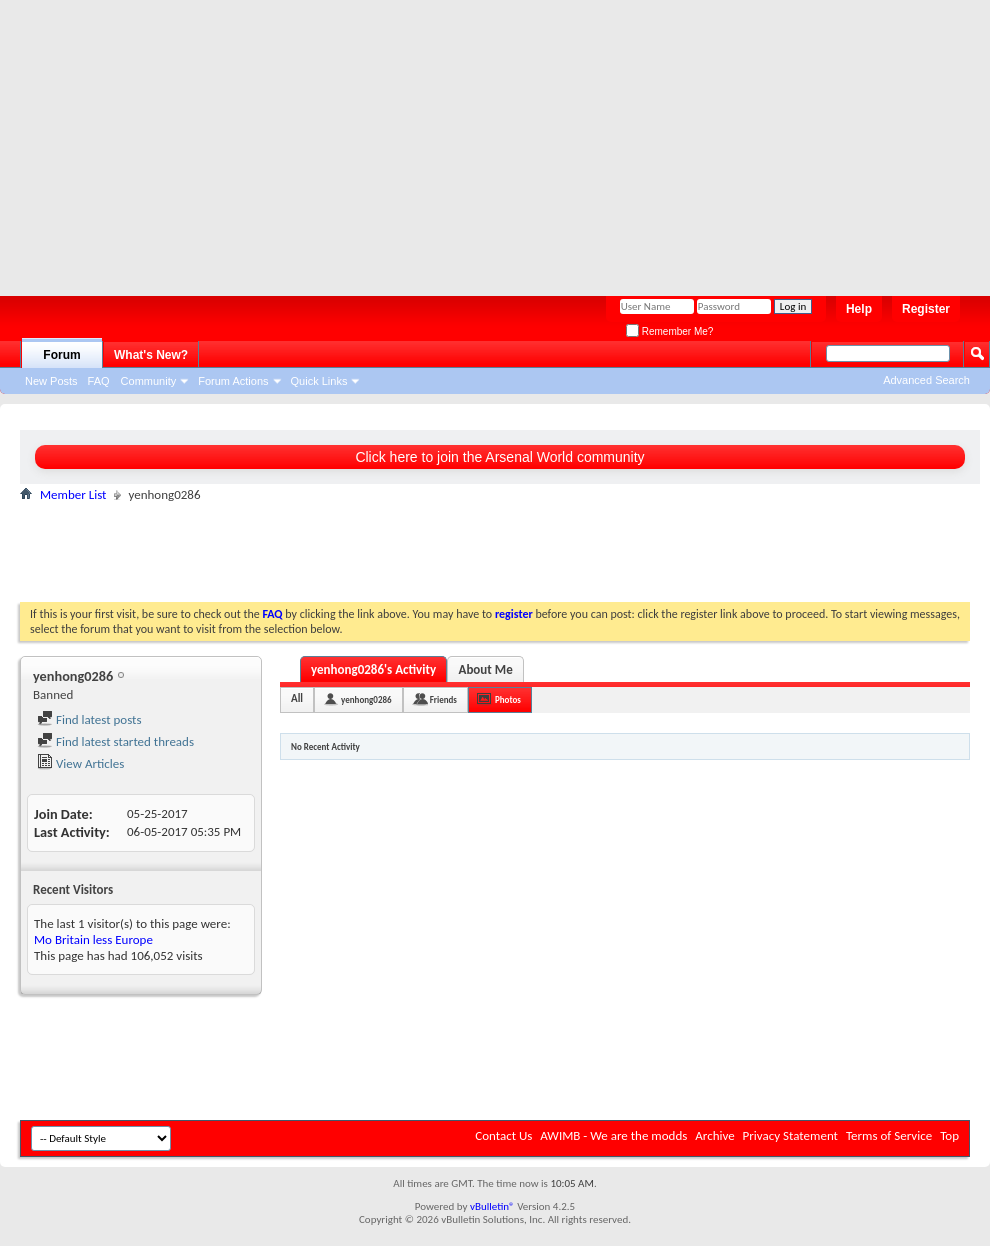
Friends (443, 699)
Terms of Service (889, 1135)
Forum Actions (233, 381)
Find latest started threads (115, 741)
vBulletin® (492, 1206)
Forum (61, 355)
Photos (508, 699)
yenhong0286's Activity (373, 669)
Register (926, 309)
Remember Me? (669, 331)
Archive (714, 1135)
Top (949, 1135)
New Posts (51, 381)
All (297, 698)
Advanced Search (926, 380)
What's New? (151, 355)
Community (149, 381)
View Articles (80, 763)
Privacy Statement (790, 1135)
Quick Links (319, 381)
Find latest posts (89, 719)
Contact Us (503, 1135)
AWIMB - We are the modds (613, 1135)
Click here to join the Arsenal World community (499, 457)
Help (859, 309)
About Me (486, 669)
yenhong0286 (366, 699)
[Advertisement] (384, 140)
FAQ (99, 381)
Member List (73, 494)
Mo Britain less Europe (93, 939)
